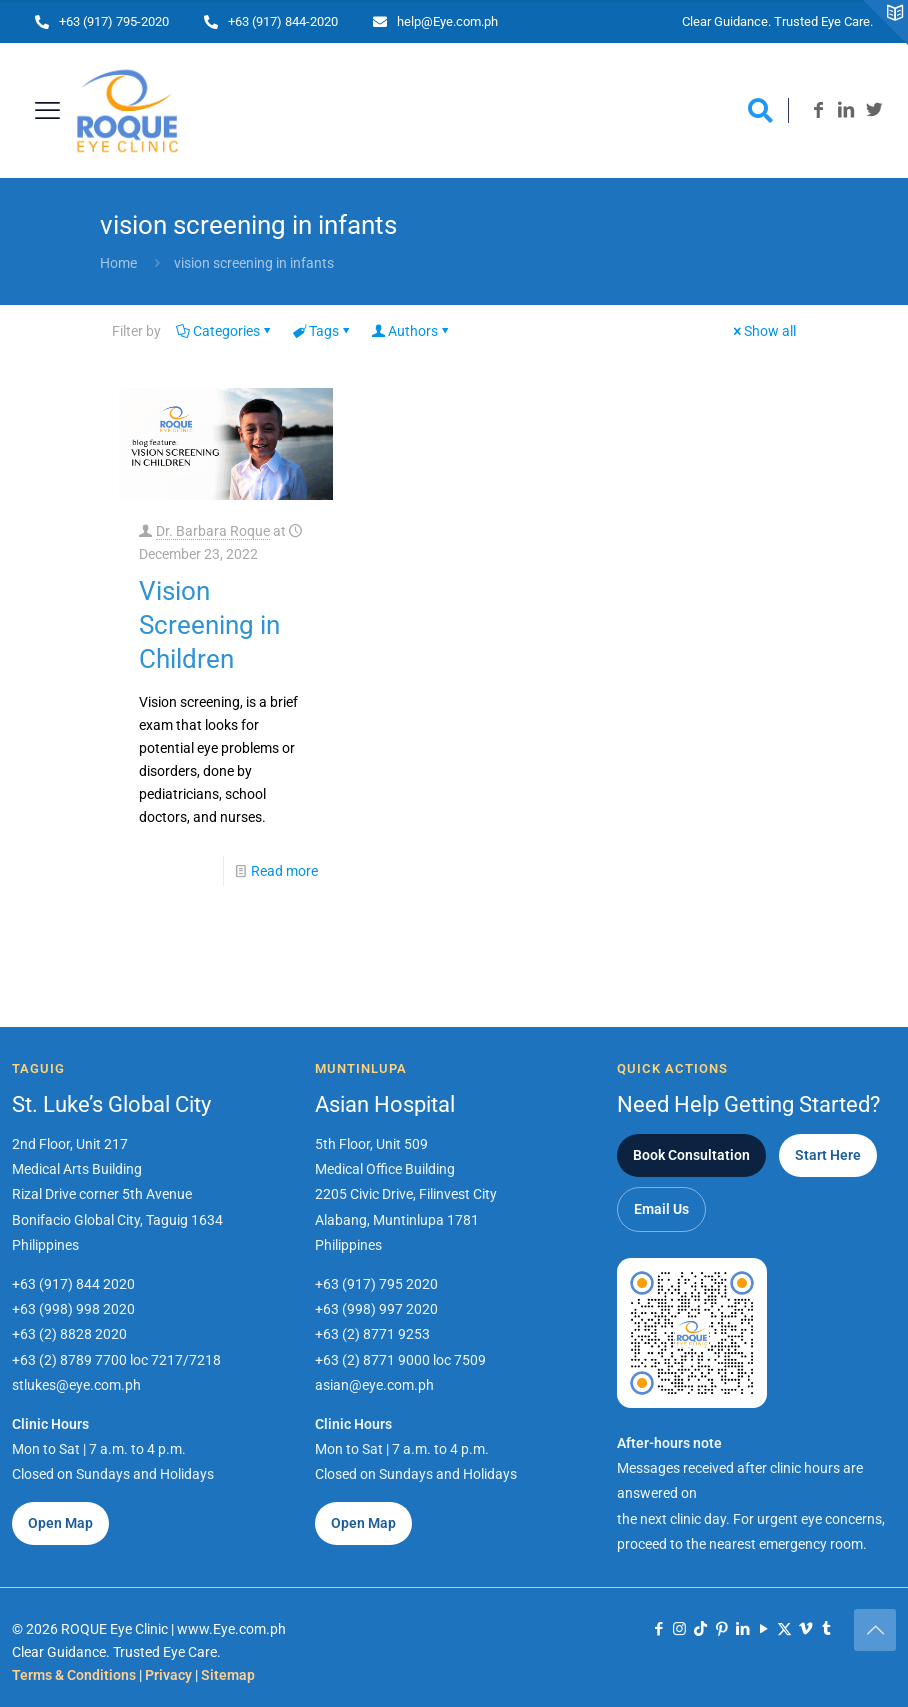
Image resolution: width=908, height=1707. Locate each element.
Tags (322, 331)
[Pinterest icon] (721, 1629)
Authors (411, 331)
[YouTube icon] (763, 1629)
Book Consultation (691, 1155)
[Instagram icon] (679, 1629)
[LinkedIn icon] (742, 1629)
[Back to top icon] (875, 1630)
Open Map (60, 1523)
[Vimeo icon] (805, 1629)
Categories (225, 331)
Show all (763, 331)
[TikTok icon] (700, 1629)
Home (118, 263)
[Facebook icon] (658, 1629)
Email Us (661, 1209)
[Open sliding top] (885, 22)
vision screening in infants (254, 263)
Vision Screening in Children (209, 625)
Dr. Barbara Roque (213, 531)
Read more (284, 871)
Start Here (828, 1155)
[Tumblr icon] (826, 1629)
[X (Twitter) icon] (784, 1629)
